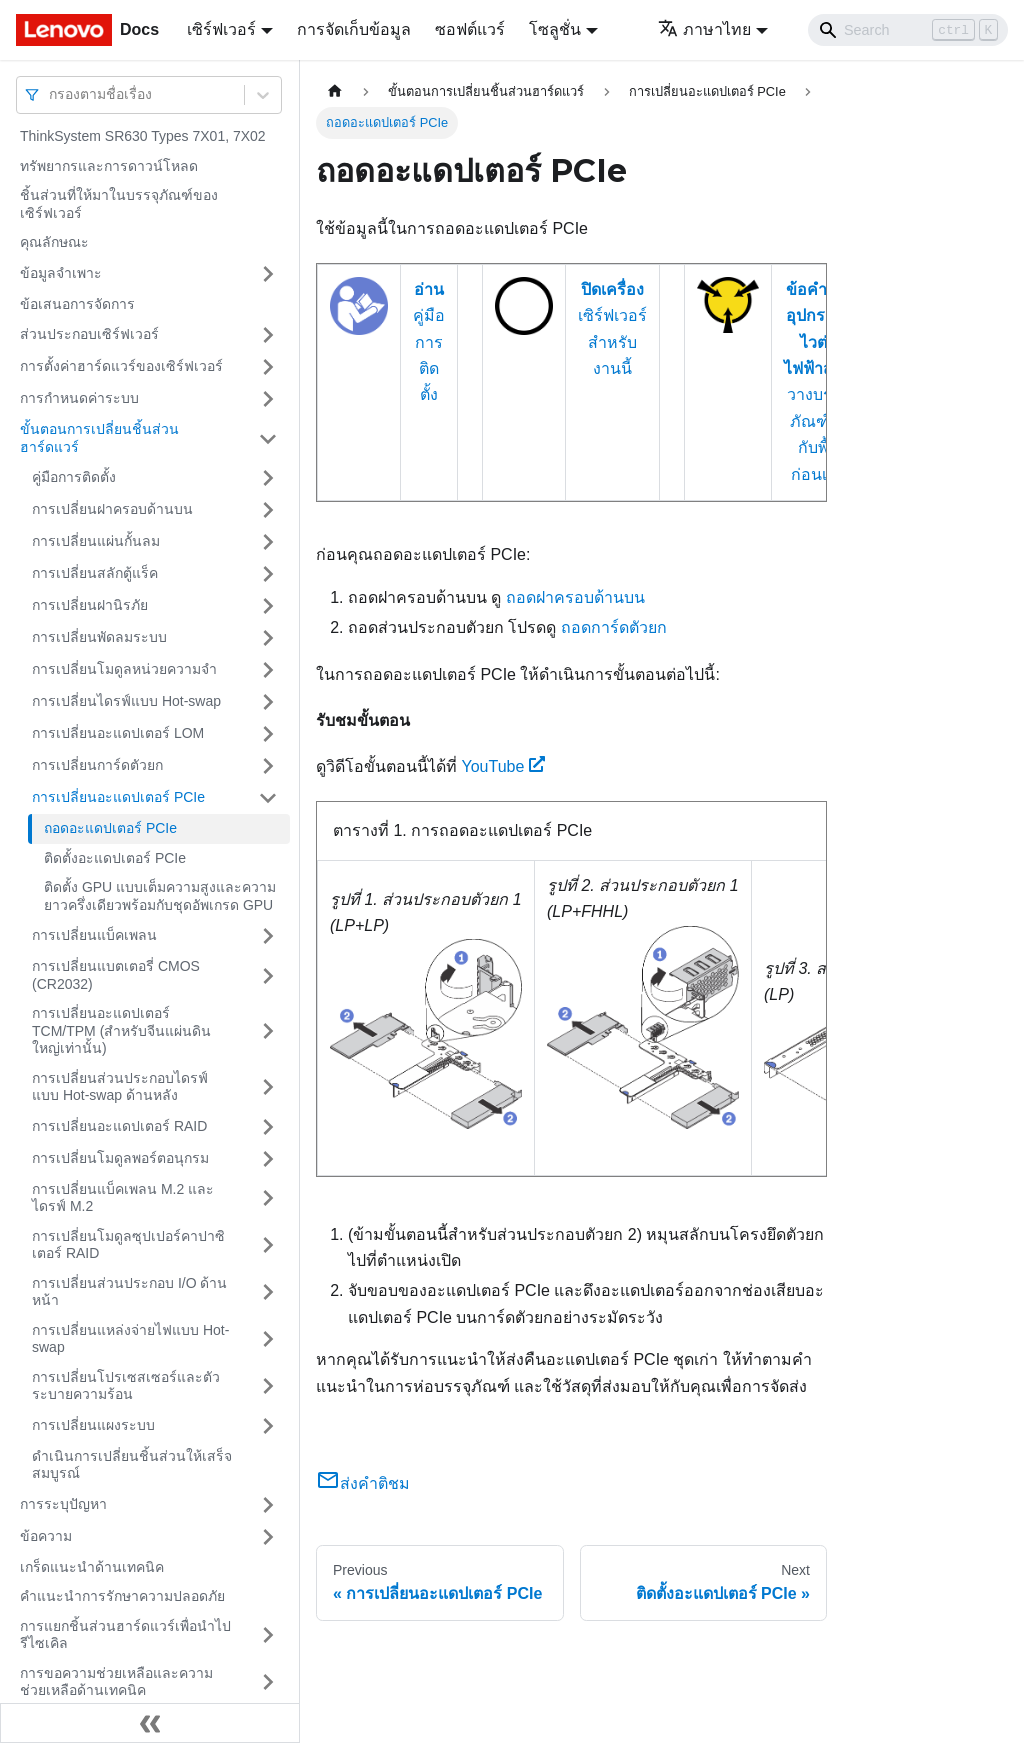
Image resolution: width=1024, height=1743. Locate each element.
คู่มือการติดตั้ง (74, 477)
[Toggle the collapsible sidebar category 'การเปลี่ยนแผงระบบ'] (268, 1426)
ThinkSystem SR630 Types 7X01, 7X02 (143, 136)
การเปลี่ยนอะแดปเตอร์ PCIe (118, 797)
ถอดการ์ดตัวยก (614, 627)
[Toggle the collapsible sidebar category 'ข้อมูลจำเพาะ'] (268, 274)
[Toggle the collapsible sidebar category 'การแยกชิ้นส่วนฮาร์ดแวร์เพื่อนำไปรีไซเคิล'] (268, 1635)
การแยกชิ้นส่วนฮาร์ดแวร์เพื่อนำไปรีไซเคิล (125, 1635)
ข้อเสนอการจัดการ (77, 304)
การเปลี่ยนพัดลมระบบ (99, 637)
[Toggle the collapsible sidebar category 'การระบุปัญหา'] (268, 1505)
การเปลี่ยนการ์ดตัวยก (97, 765)
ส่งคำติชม (363, 1483)
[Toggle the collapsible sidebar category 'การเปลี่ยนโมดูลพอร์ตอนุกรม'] (268, 1159)
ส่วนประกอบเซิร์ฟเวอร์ (89, 334)
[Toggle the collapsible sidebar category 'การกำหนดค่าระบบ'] (268, 399)
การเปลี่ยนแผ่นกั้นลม (96, 541)
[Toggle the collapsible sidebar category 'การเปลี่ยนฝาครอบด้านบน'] (268, 510)
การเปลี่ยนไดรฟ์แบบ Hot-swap (126, 701)
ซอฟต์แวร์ (470, 29)
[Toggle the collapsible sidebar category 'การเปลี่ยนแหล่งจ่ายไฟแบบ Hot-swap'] (268, 1339)
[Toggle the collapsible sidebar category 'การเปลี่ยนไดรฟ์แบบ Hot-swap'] (268, 702)
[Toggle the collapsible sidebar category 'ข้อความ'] (268, 1537)
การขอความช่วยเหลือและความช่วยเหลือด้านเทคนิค (116, 1682)
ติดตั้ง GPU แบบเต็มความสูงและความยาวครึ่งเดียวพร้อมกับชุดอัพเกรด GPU (160, 896)
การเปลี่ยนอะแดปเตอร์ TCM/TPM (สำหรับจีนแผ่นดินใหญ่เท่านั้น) (121, 1030)
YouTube (503, 766)
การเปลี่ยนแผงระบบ (93, 1425)
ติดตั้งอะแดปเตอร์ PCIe (115, 858)
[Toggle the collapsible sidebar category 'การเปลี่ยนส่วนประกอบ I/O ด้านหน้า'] (268, 1292)
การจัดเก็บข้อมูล (354, 29)
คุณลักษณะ (54, 242)
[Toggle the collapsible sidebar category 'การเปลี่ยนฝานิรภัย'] (268, 606)
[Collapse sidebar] (150, 1723)
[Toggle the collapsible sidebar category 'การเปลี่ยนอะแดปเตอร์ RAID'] (268, 1127)
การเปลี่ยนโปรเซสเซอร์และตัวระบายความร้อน (126, 1386)
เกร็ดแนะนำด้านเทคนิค (92, 1567)
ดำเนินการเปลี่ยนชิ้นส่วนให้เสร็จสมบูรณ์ (132, 1465)
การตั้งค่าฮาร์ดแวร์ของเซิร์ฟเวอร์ (121, 366)
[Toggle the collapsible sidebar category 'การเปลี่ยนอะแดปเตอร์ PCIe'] (268, 798)
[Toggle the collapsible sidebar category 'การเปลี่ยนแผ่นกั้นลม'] (268, 542)
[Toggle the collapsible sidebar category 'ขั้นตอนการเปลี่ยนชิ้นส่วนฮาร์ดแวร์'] (268, 438)
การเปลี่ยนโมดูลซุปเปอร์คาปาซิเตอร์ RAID (128, 1245)
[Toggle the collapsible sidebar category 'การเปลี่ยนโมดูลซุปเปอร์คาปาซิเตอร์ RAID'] (268, 1245)
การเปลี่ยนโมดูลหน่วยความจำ (124, 669)
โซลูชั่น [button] (555, 29)
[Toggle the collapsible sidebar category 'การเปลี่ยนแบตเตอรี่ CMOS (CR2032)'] (268, 975)
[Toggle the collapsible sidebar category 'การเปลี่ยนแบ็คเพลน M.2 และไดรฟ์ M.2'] (268, 1198)
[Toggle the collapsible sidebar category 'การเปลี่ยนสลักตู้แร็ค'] (268, 574)
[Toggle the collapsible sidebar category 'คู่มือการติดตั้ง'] (268, 478)
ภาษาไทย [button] (704, 29)
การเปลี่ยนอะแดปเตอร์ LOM (118, 733)
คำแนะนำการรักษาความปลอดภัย (122, 1596)
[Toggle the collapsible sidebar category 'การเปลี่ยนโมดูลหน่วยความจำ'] (268, 670)
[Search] (908, 30)
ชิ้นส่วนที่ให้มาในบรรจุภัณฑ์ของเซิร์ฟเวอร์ (119, 204)
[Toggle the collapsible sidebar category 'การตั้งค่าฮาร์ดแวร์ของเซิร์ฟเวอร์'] (268, 367)
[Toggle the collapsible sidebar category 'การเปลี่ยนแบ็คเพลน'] (268, 936)
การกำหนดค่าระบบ (79, 398)
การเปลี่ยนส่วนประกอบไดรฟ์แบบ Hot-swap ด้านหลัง (120, 1087)
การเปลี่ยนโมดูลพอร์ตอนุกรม (120, 1158)
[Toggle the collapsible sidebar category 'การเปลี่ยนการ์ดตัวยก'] (268, 766)
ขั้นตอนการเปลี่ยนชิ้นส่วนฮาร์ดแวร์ (99, 438)
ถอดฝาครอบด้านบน (575, 597)
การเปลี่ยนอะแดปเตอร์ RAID (119, 1126)
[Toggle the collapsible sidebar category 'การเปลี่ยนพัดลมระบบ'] (268, 638)
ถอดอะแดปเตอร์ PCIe (110, 828)
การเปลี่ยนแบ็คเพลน (94, 935)
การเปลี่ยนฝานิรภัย (90, 605)
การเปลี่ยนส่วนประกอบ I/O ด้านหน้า (129, 1292)
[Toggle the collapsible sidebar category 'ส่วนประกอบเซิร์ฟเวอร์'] (268, 335)
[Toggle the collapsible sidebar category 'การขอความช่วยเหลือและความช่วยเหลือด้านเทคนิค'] (268, 1682)
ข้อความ (46, 1536)
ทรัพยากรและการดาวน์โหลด (109, 166)
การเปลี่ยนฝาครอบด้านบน (112, 509)
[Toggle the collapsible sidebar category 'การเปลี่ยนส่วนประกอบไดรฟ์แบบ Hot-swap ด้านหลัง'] (268, 1087)
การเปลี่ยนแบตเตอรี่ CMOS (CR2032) (116, 975)
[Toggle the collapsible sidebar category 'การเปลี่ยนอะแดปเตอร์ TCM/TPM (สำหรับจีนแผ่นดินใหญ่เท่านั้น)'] (268, 1031)
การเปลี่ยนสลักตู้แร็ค (95, 573)
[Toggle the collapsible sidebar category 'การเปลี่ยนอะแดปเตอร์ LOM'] (268, 734)
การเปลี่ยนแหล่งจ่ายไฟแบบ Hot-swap (130, 1339)
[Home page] (335, 91)
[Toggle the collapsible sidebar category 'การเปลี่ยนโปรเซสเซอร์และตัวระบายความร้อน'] (268, 1386)
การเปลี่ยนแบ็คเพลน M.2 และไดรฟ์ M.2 (123, 1198)
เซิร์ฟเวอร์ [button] (221, 29)
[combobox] (51, 94)
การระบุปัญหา (63, 1504)
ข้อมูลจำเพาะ (61, 273)
